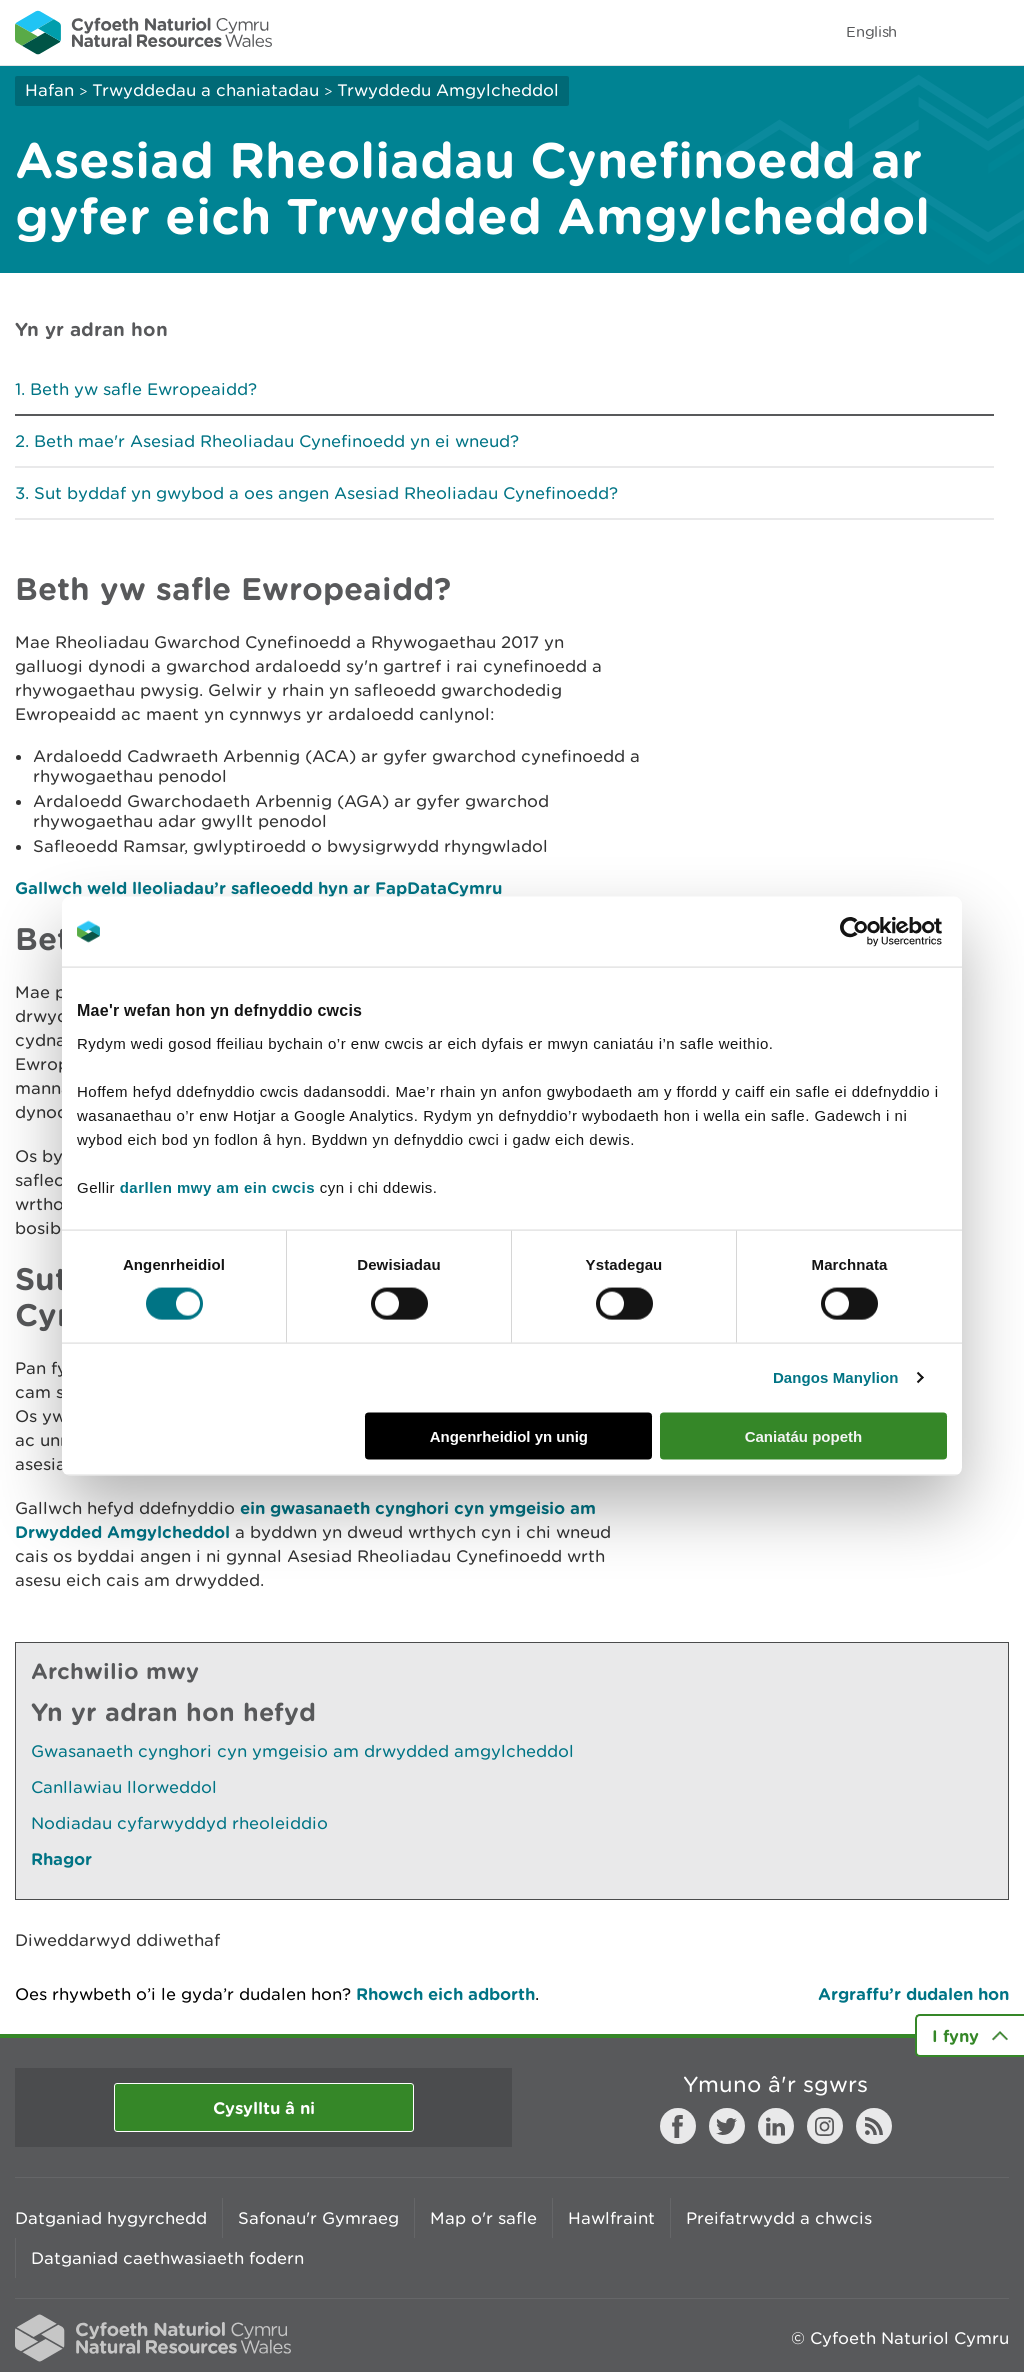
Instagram (825, 2126)
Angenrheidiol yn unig (509, 1435)
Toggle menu (996, 32)
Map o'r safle (483, 2218)
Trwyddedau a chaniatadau (205, 90)
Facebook (678, 2126)
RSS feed (874, 2126)
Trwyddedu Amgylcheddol (448, 90)
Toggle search (940, 32)
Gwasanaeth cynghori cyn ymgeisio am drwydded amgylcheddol (302, 1751)
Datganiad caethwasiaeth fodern (167, 2258)
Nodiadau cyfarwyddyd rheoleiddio (179, 1823)
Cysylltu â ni (264, 2107)
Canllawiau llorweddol (124, 1787)
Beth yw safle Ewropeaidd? (143, 389)
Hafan (49, 90)
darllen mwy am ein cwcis (217, 1186)
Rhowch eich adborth (445, 1993)
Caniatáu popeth (804, 1435)
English (871, 31)
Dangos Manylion (836, 1377)
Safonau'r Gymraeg (318, 2218)
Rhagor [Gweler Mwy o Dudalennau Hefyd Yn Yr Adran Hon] (61, 1858)
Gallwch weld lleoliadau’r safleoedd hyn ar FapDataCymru (258, 887)
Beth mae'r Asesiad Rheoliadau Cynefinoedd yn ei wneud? (276, 441)
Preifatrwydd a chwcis (779, 2218)
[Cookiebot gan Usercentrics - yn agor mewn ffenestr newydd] (889, 932)
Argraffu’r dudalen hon (913, 1993)
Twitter (727, 2126)
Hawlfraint (611, 2218)
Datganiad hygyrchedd (111, 2218)
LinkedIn (776, 2126)
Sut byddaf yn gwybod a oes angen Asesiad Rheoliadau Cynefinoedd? (326, 493)
